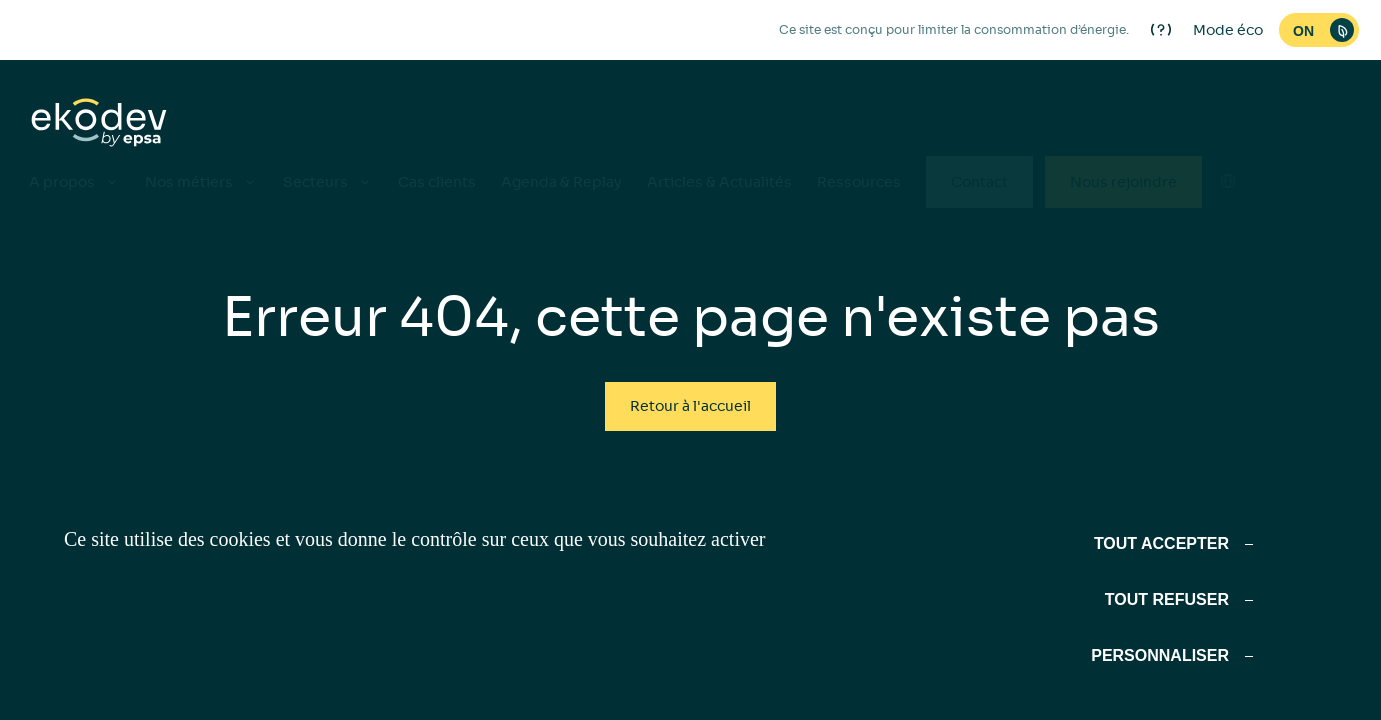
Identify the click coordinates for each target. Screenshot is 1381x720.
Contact (979, 182)
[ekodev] (99, 124)
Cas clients (437, 182)
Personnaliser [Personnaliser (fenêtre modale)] (1160, 655)
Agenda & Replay (561, 182)
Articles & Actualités (719, 182)
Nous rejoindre (1123, 182)
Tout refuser (1167, 599)
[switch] (1319, 30)
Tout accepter (1161, 543)
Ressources (859, 182)
